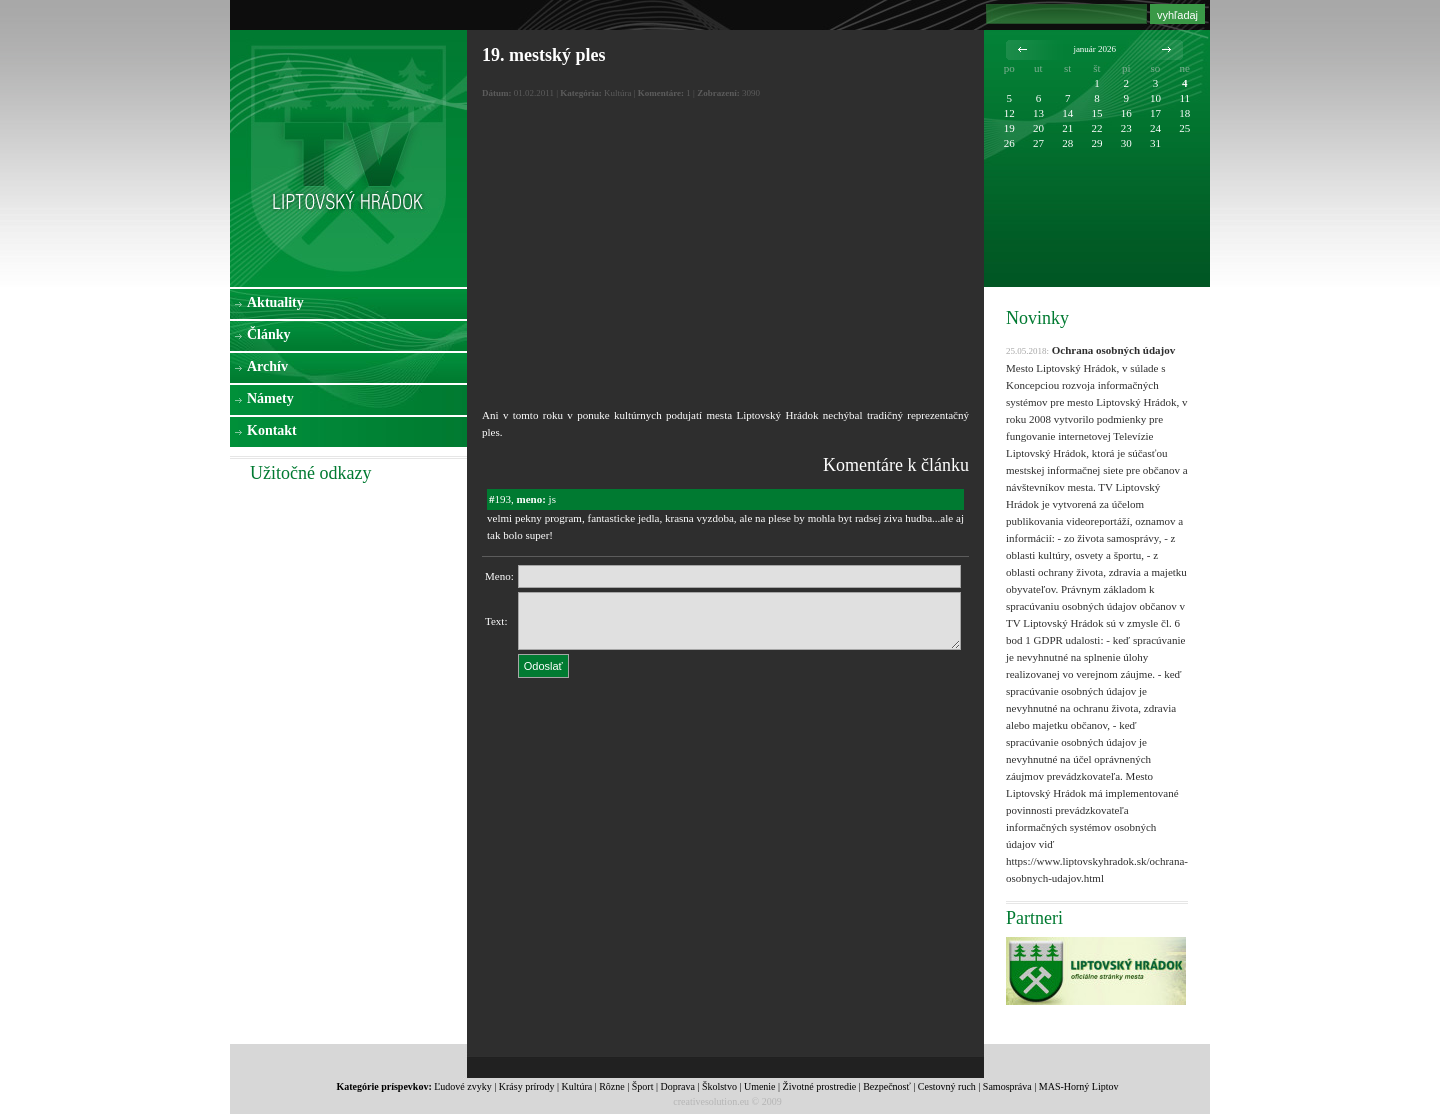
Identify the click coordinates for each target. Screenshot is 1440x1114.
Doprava (677, 1086)
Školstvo (719, 1086)
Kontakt (272, 430)
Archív (267, 366)
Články (269, 334)
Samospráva (1007, 1086)
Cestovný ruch (947, 1086)
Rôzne (612, 1086)
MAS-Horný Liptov (1079, 1086)
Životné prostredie (820, 1086)
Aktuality (275, 302)
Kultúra (577, 1086)
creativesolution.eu (711, 1101)
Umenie (760, 1086)
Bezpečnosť (887, 1086)
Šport (643, 1086)
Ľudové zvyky (463, 1086)
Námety (270, 398)
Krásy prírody (527, 1086)
